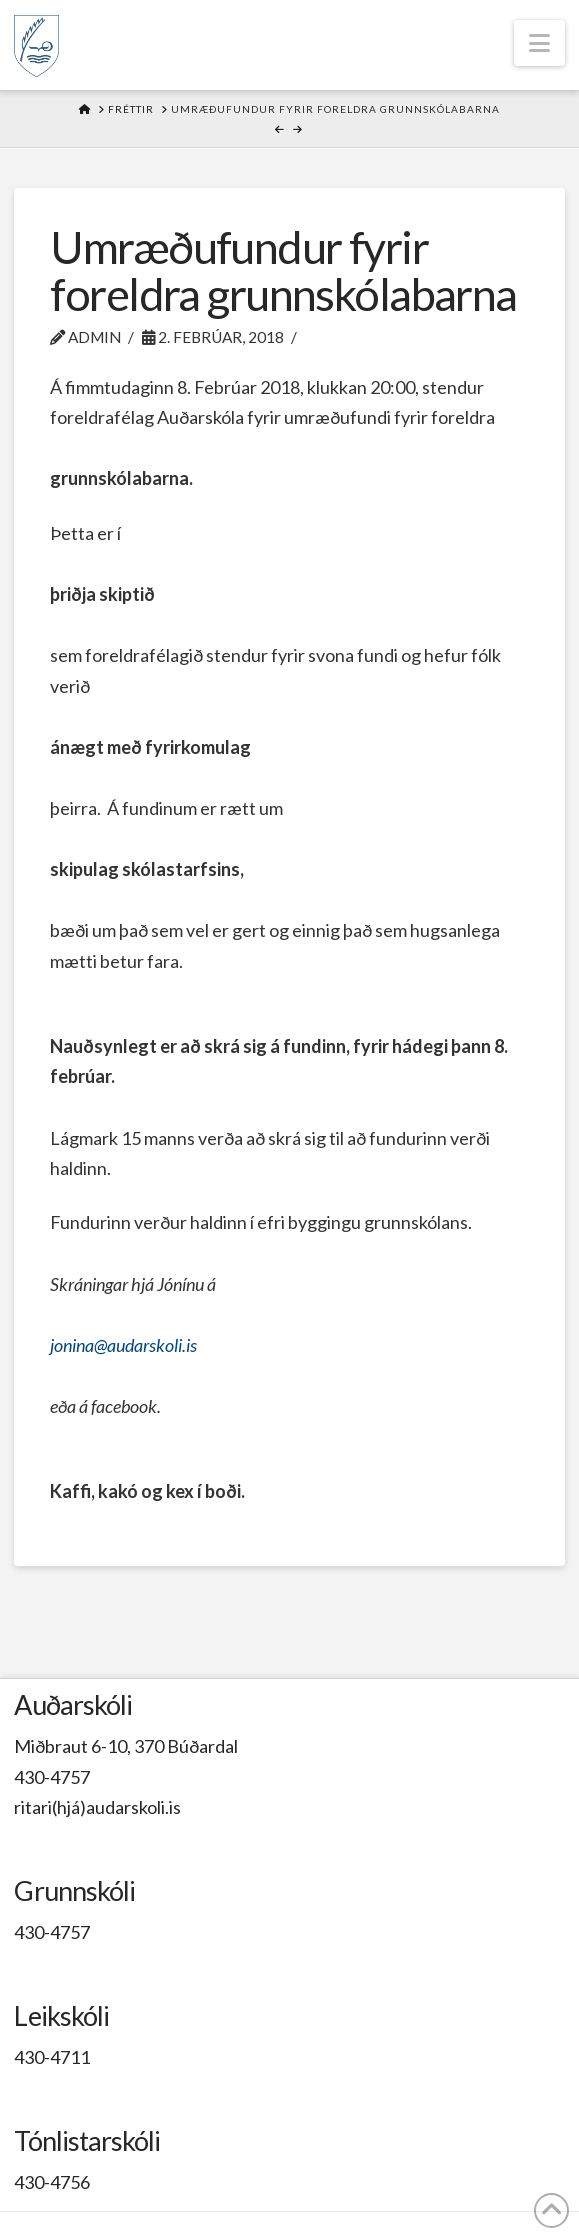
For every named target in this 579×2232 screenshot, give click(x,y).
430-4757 (52, 1777)
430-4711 (52, 2057)
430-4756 (52, 2182)
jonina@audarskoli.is (123, 1345)
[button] (539, 43)
